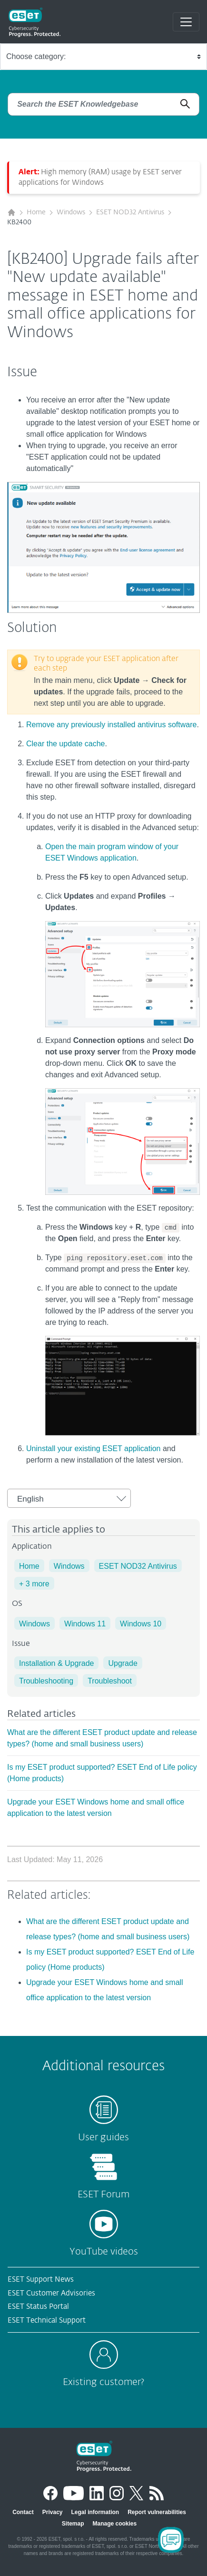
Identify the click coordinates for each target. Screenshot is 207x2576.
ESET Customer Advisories (51, 2293)
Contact (23, 2512)
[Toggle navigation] (186, 21)
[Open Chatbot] (171, 2540)
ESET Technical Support (47, 2320)
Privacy (52, 2512)
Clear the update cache (65, 744)
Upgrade (122, 1663)
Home (36, 212)
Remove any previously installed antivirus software (111, 725)
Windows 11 (85, 1624)
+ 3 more (34, 1584)
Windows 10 (140, 1624)
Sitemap (73, 2523)
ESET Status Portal (38, 2306)
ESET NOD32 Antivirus (130, 212)
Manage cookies (114, 2523)
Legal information (95, 2512)
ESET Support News (41, 2279)
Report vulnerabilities (157, 2512)
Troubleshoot (110, 1681)
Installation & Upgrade (56, 1663)
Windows (71, 212)
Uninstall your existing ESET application (93, 1448)
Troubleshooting (46, 1681)
